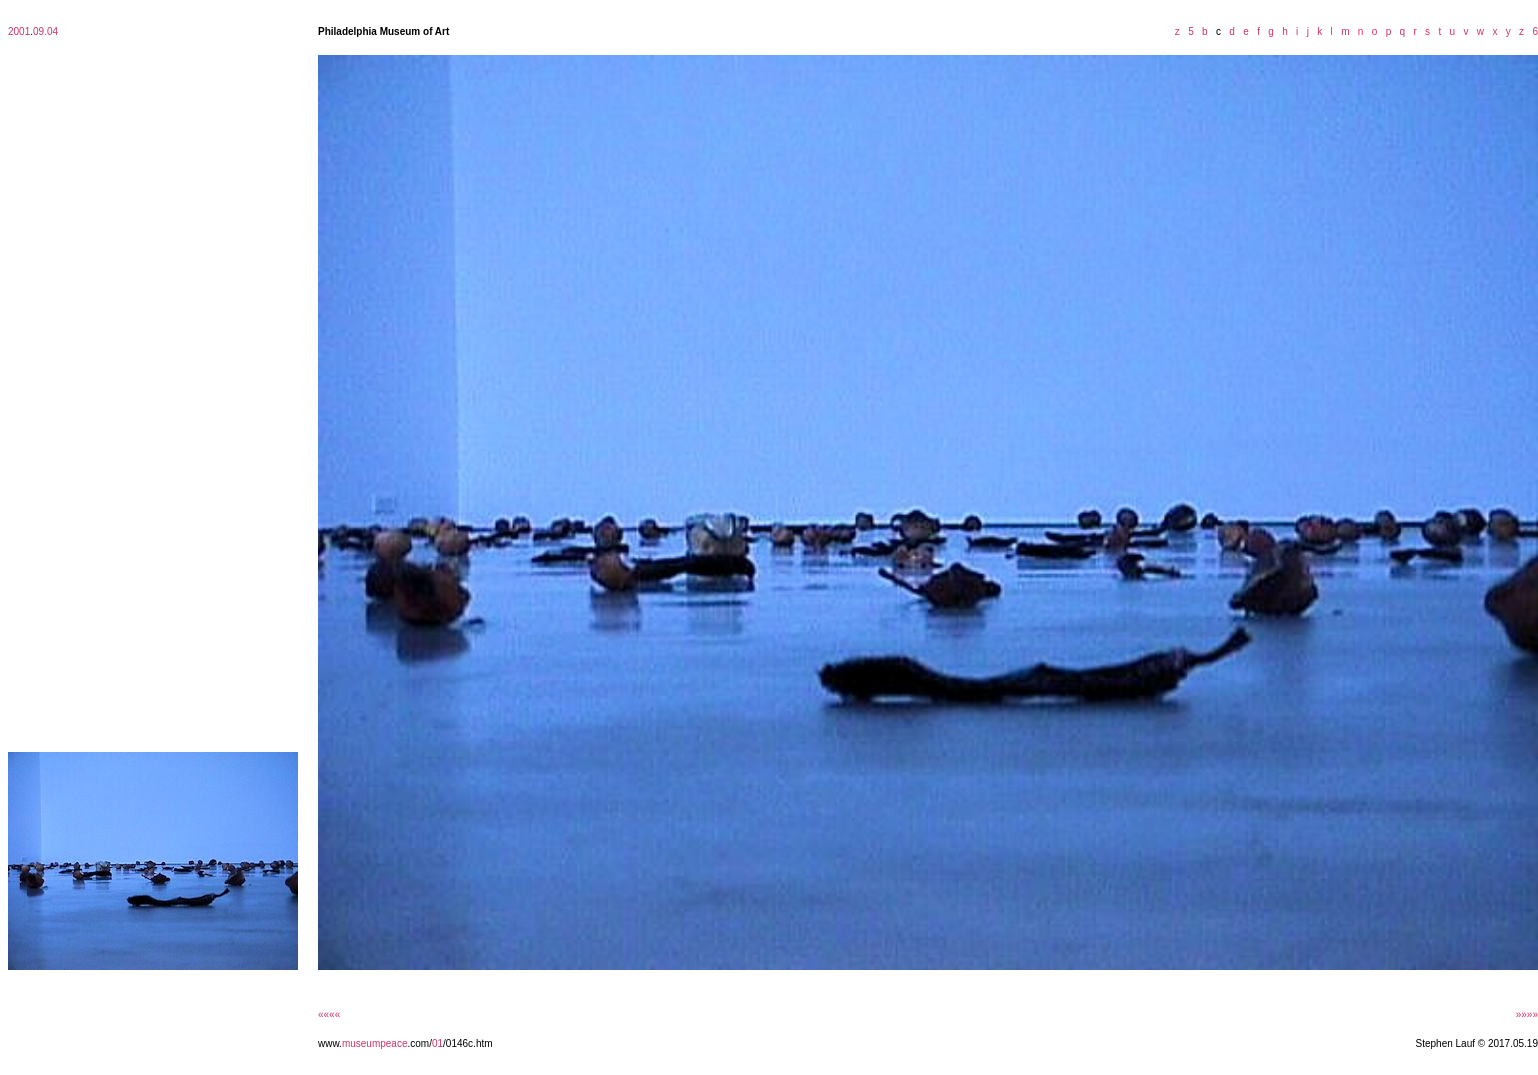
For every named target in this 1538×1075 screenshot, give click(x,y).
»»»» (1527, 1014)
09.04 (45, 31)
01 (437, 1043)
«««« (329, 1014)
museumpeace (375, 1043)
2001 (19, 31)
